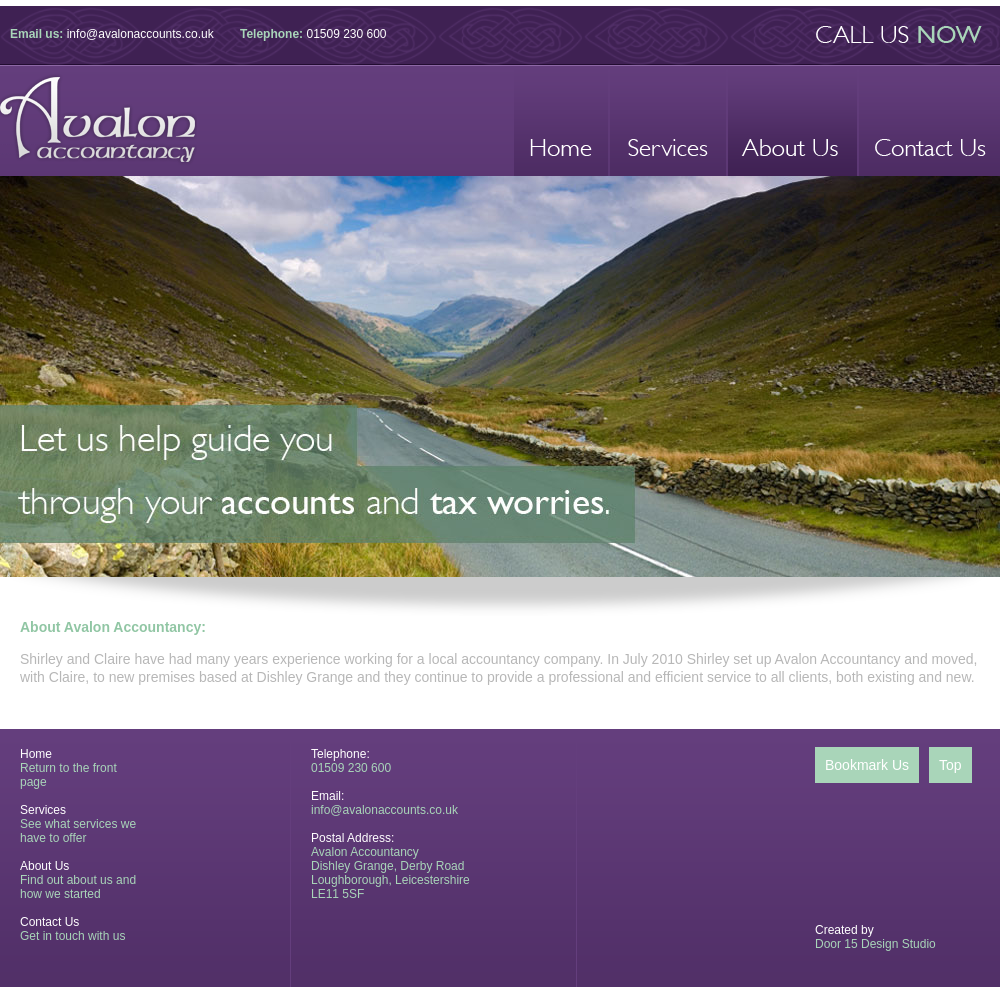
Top (950, 765)
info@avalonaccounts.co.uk (140, 34)
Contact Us (49, 922)
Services (43, 810)
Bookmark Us (867, 765)
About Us (44, 866)
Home (36, 754)
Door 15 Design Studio (875, 944)
